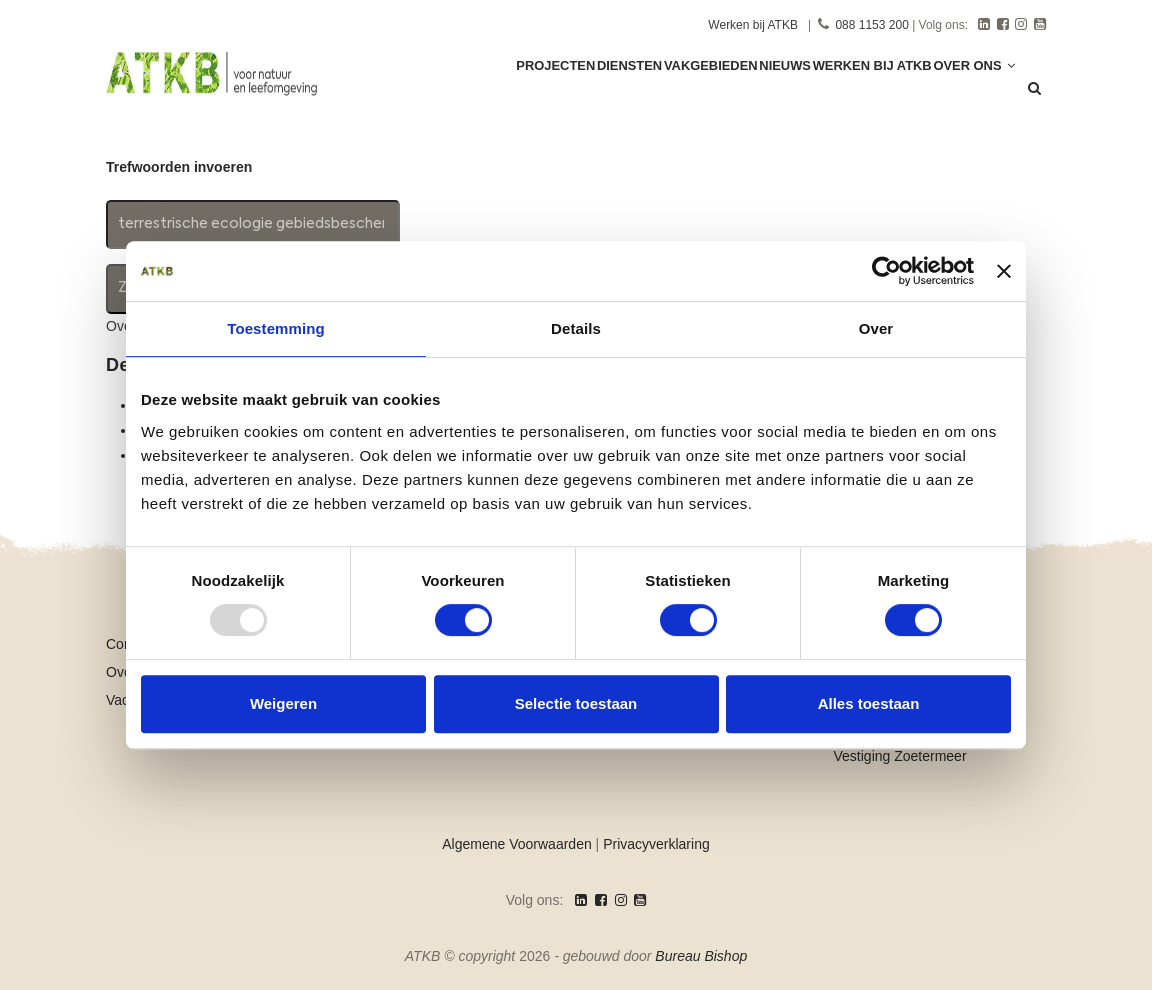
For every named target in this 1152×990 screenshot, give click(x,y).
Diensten (573, 92)
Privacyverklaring (656, 844)
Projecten (485, 92)
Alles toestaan (869, 703)
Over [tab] (876, 328)
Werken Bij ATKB (854, 92)
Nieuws (755, 92)
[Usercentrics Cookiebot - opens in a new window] (886, 271)
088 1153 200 (871, 25)
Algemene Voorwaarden (516, 844)
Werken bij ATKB (753, 25)
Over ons (967, 92)
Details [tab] (576, 328)
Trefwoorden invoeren (179, 167)
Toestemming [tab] (276, 328)
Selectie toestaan (576, 703)
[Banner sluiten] (1004, 271)
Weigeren (283, 703)
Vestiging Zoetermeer (900, 756)
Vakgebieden (667, 92)
